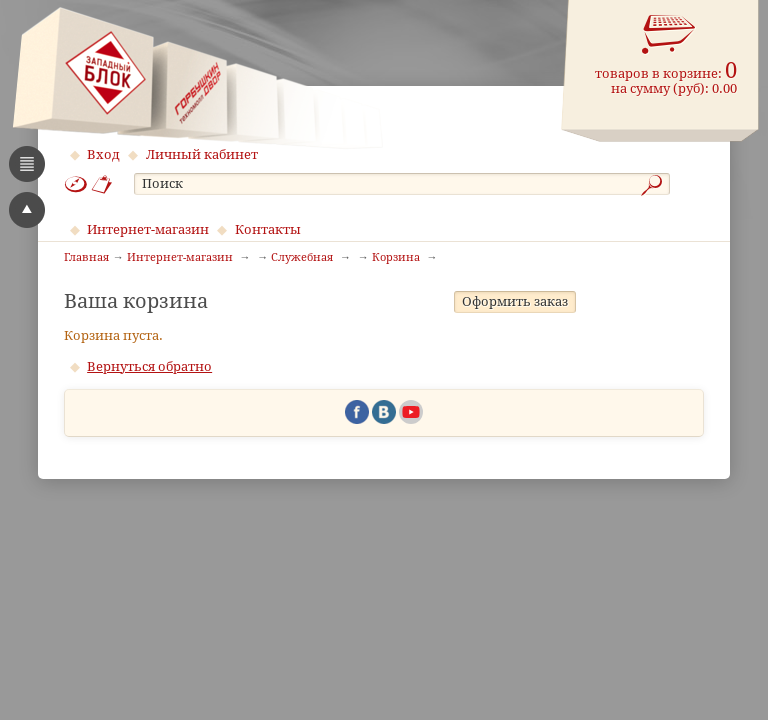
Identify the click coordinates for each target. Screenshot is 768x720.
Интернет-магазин (148, 229)
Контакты (268, 229)
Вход (103, 154)
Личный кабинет (202, 154)
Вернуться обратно (149, 433)
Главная (86, 258)
